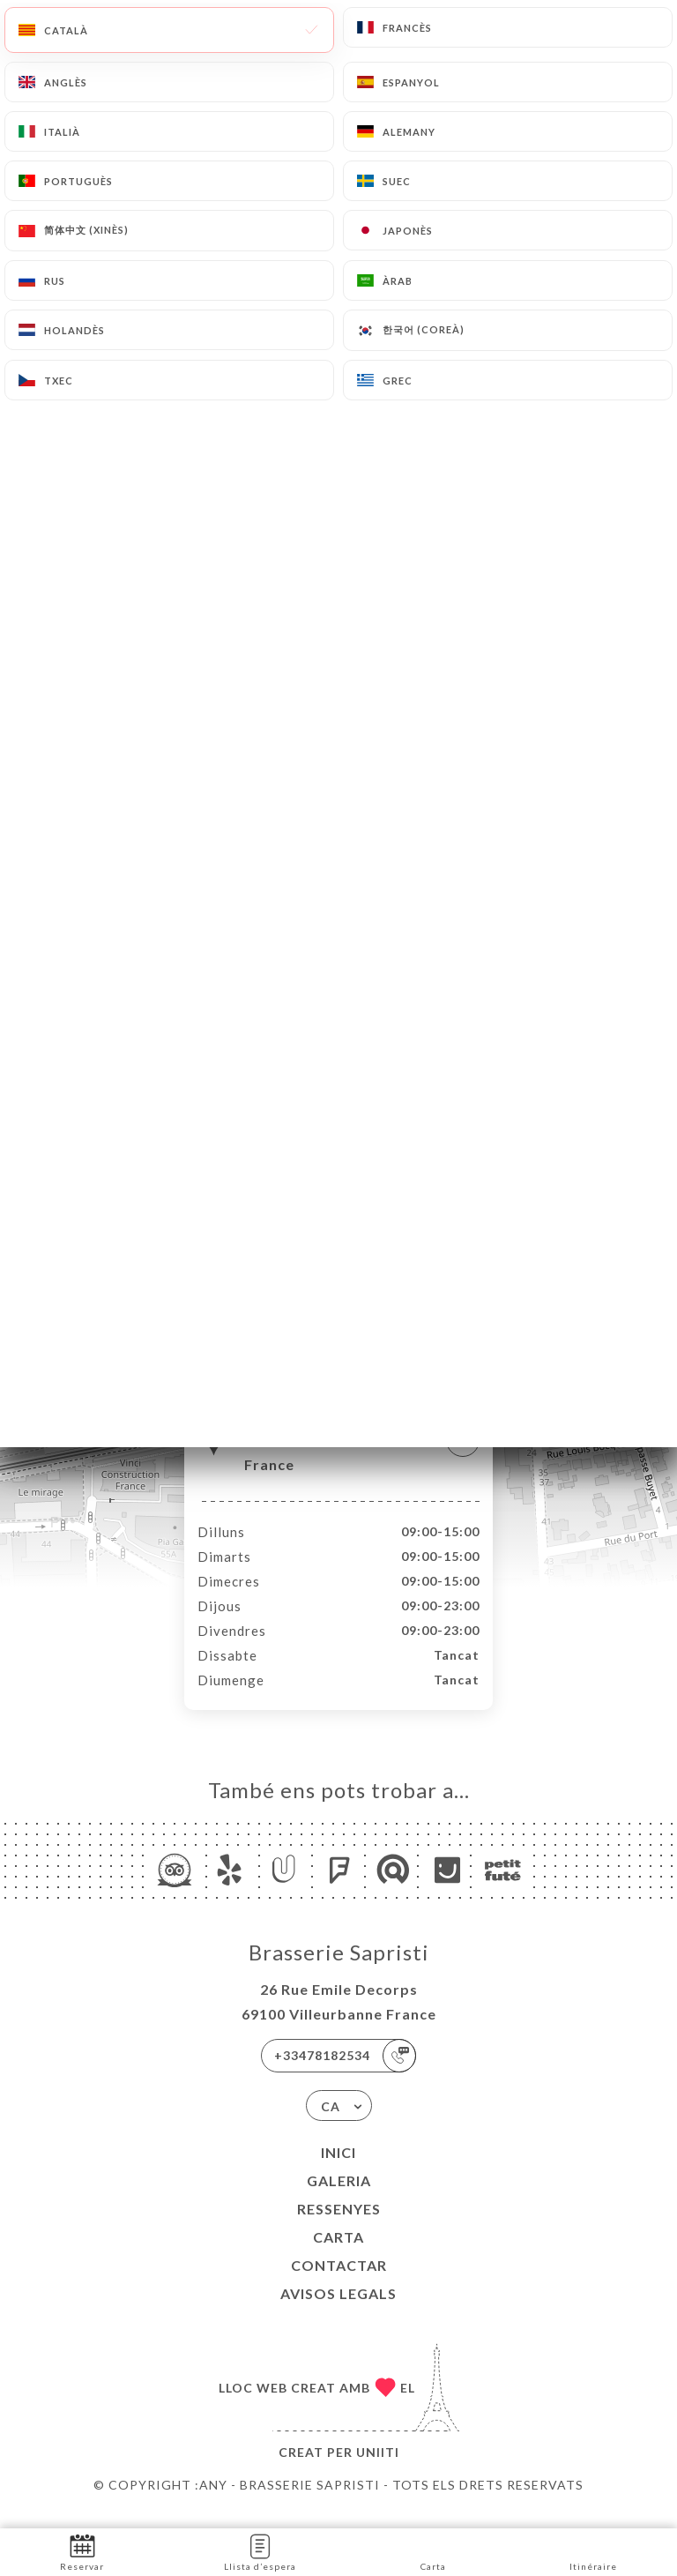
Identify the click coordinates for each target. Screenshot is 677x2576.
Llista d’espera (260, 2551)
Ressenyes (339, 2227)
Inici (338, 2170)
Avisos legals (338, 2311)
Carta (338, 2255)
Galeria (339, 2199)
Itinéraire (593, 2551)
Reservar (82, 2551)
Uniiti (377, 2470)
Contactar (339, 2283)
